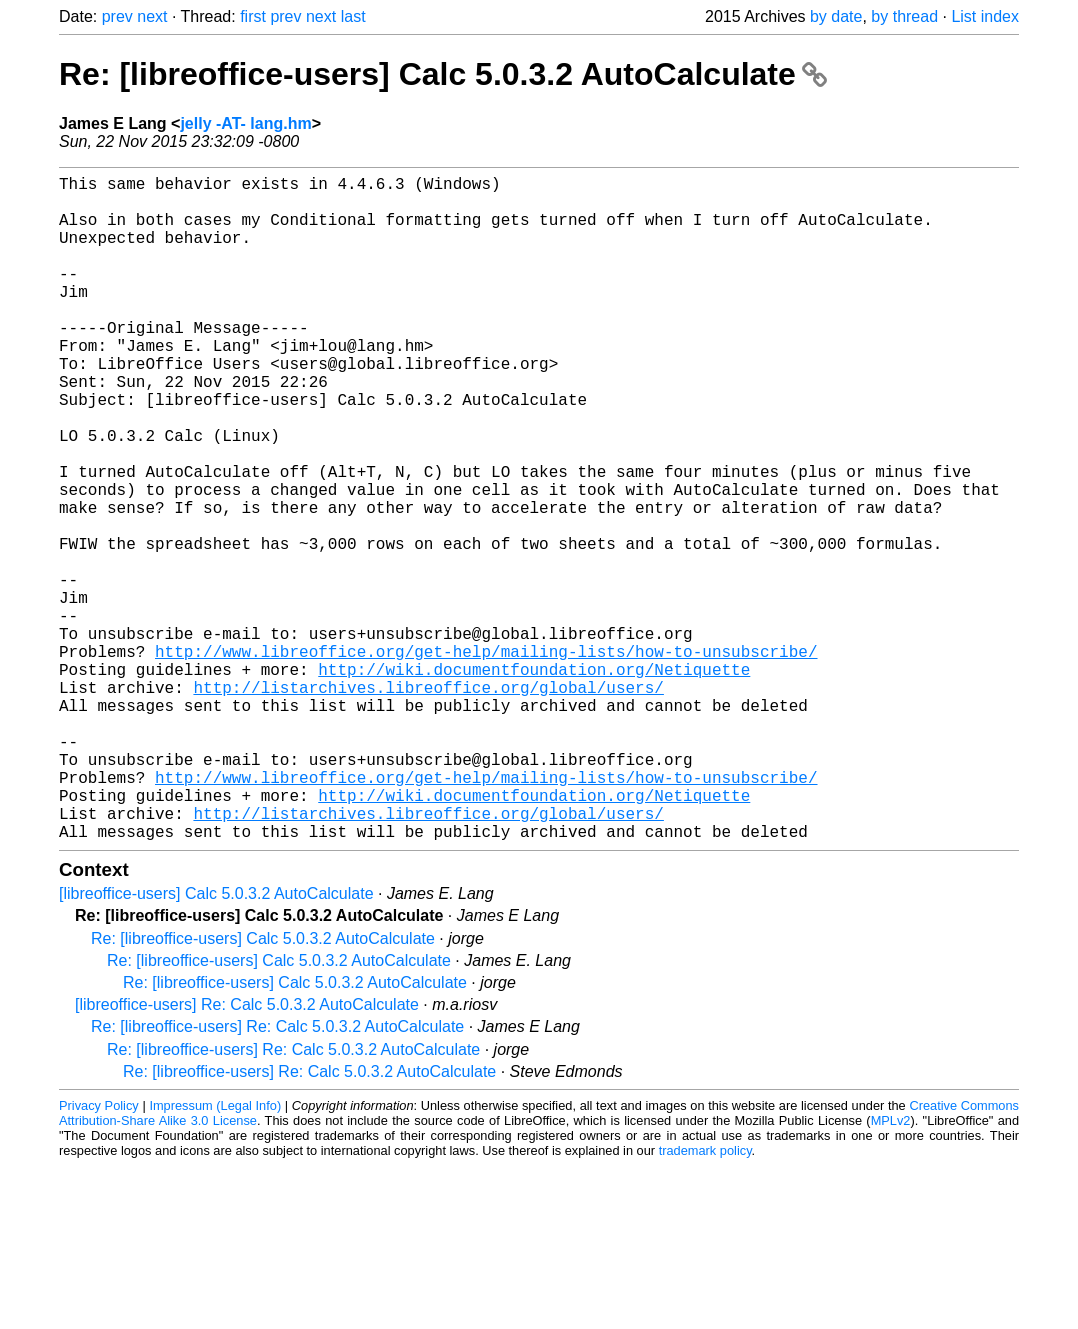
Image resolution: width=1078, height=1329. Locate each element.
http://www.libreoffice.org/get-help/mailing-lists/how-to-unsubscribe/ (486, 759)
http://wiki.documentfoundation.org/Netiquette (534, 781)
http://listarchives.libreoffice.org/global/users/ (428, 803)
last (353, 16)
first (253, 16)
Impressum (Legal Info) (215, 1253)
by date (836, 16)
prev (117, 16)
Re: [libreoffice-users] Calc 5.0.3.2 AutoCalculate (443, 74)
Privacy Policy (99, 1253)
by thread (904, 16)
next (152, 16)
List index (985, 16)
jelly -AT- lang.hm (245, 123)
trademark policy (705, 1298)
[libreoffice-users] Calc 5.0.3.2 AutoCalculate (216, 1041)
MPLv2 (891, 1268)
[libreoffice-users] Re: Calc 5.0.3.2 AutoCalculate (247, 1152)
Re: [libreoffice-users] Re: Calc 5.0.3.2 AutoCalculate (277, 1174)
